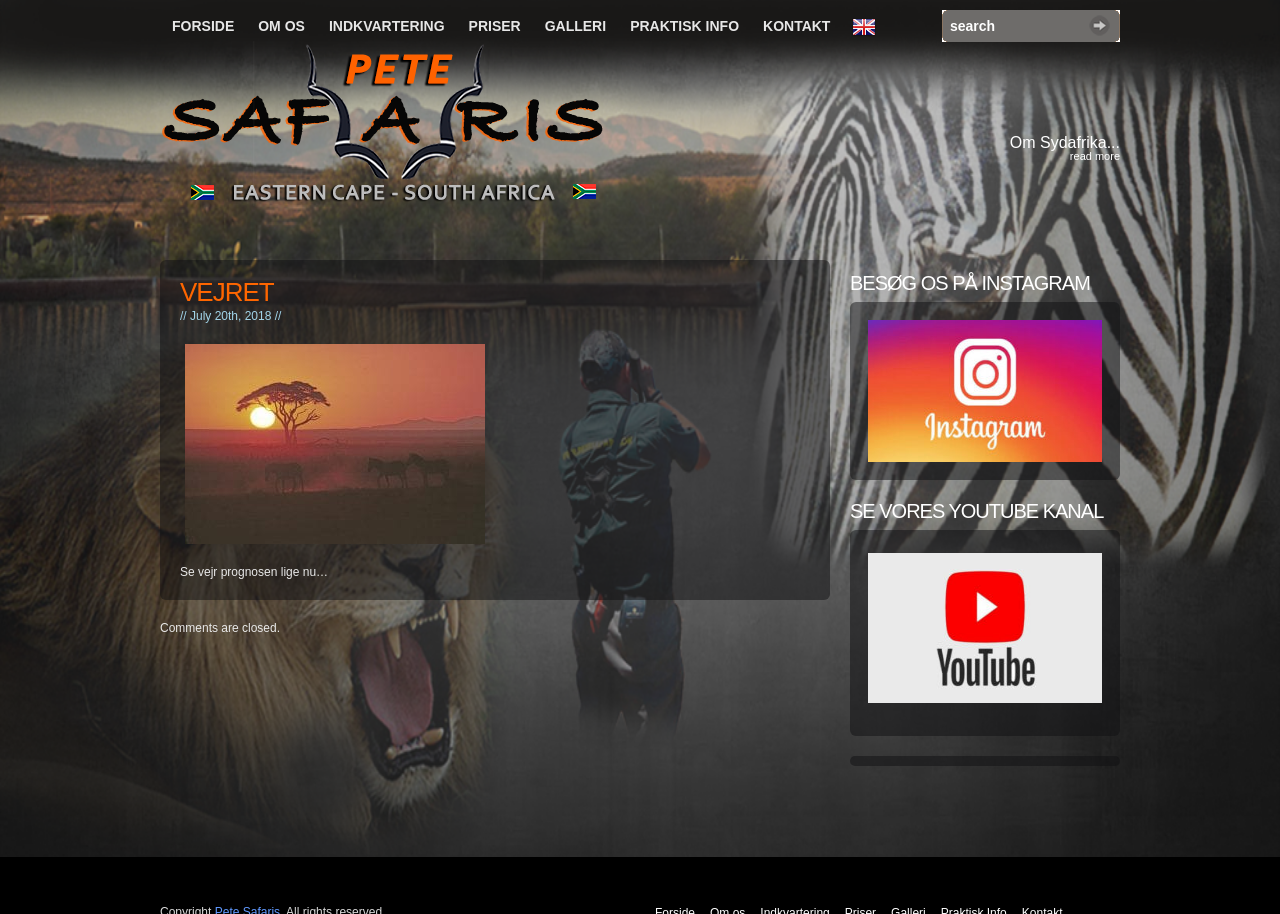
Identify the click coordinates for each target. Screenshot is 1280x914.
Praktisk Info (684, 26)
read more (1095, 156)
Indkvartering (387, 26)
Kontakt (796, 26)
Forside (203, 26)
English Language (869, 28)
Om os (281, 26)
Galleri (575, 26)
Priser (495, 26)
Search (1099, 25)
